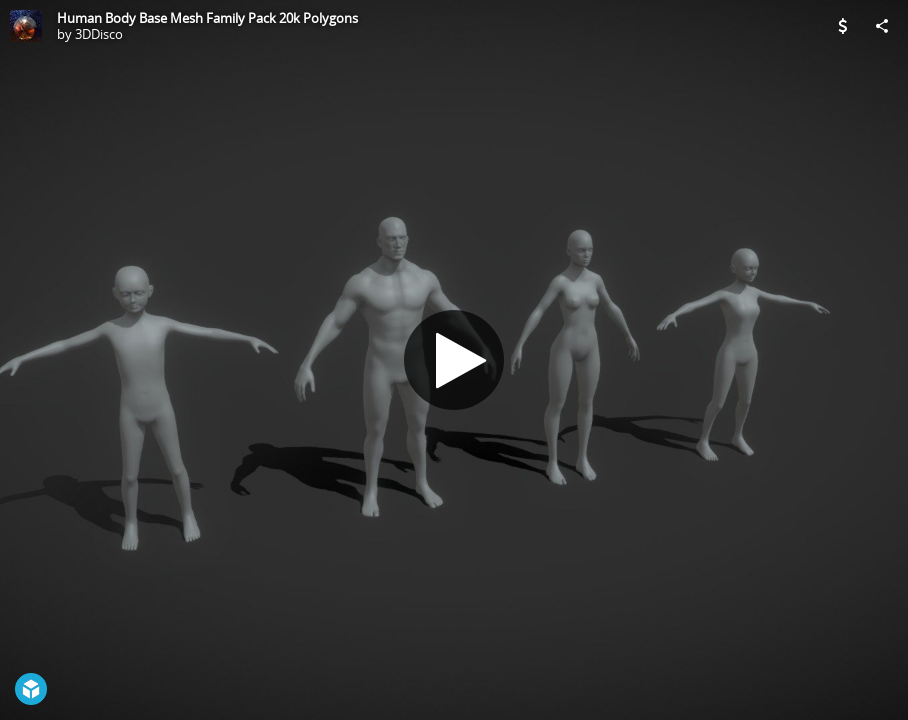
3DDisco (99, 34)
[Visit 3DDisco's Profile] (26, 26)
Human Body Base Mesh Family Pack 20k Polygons (207, 18)
